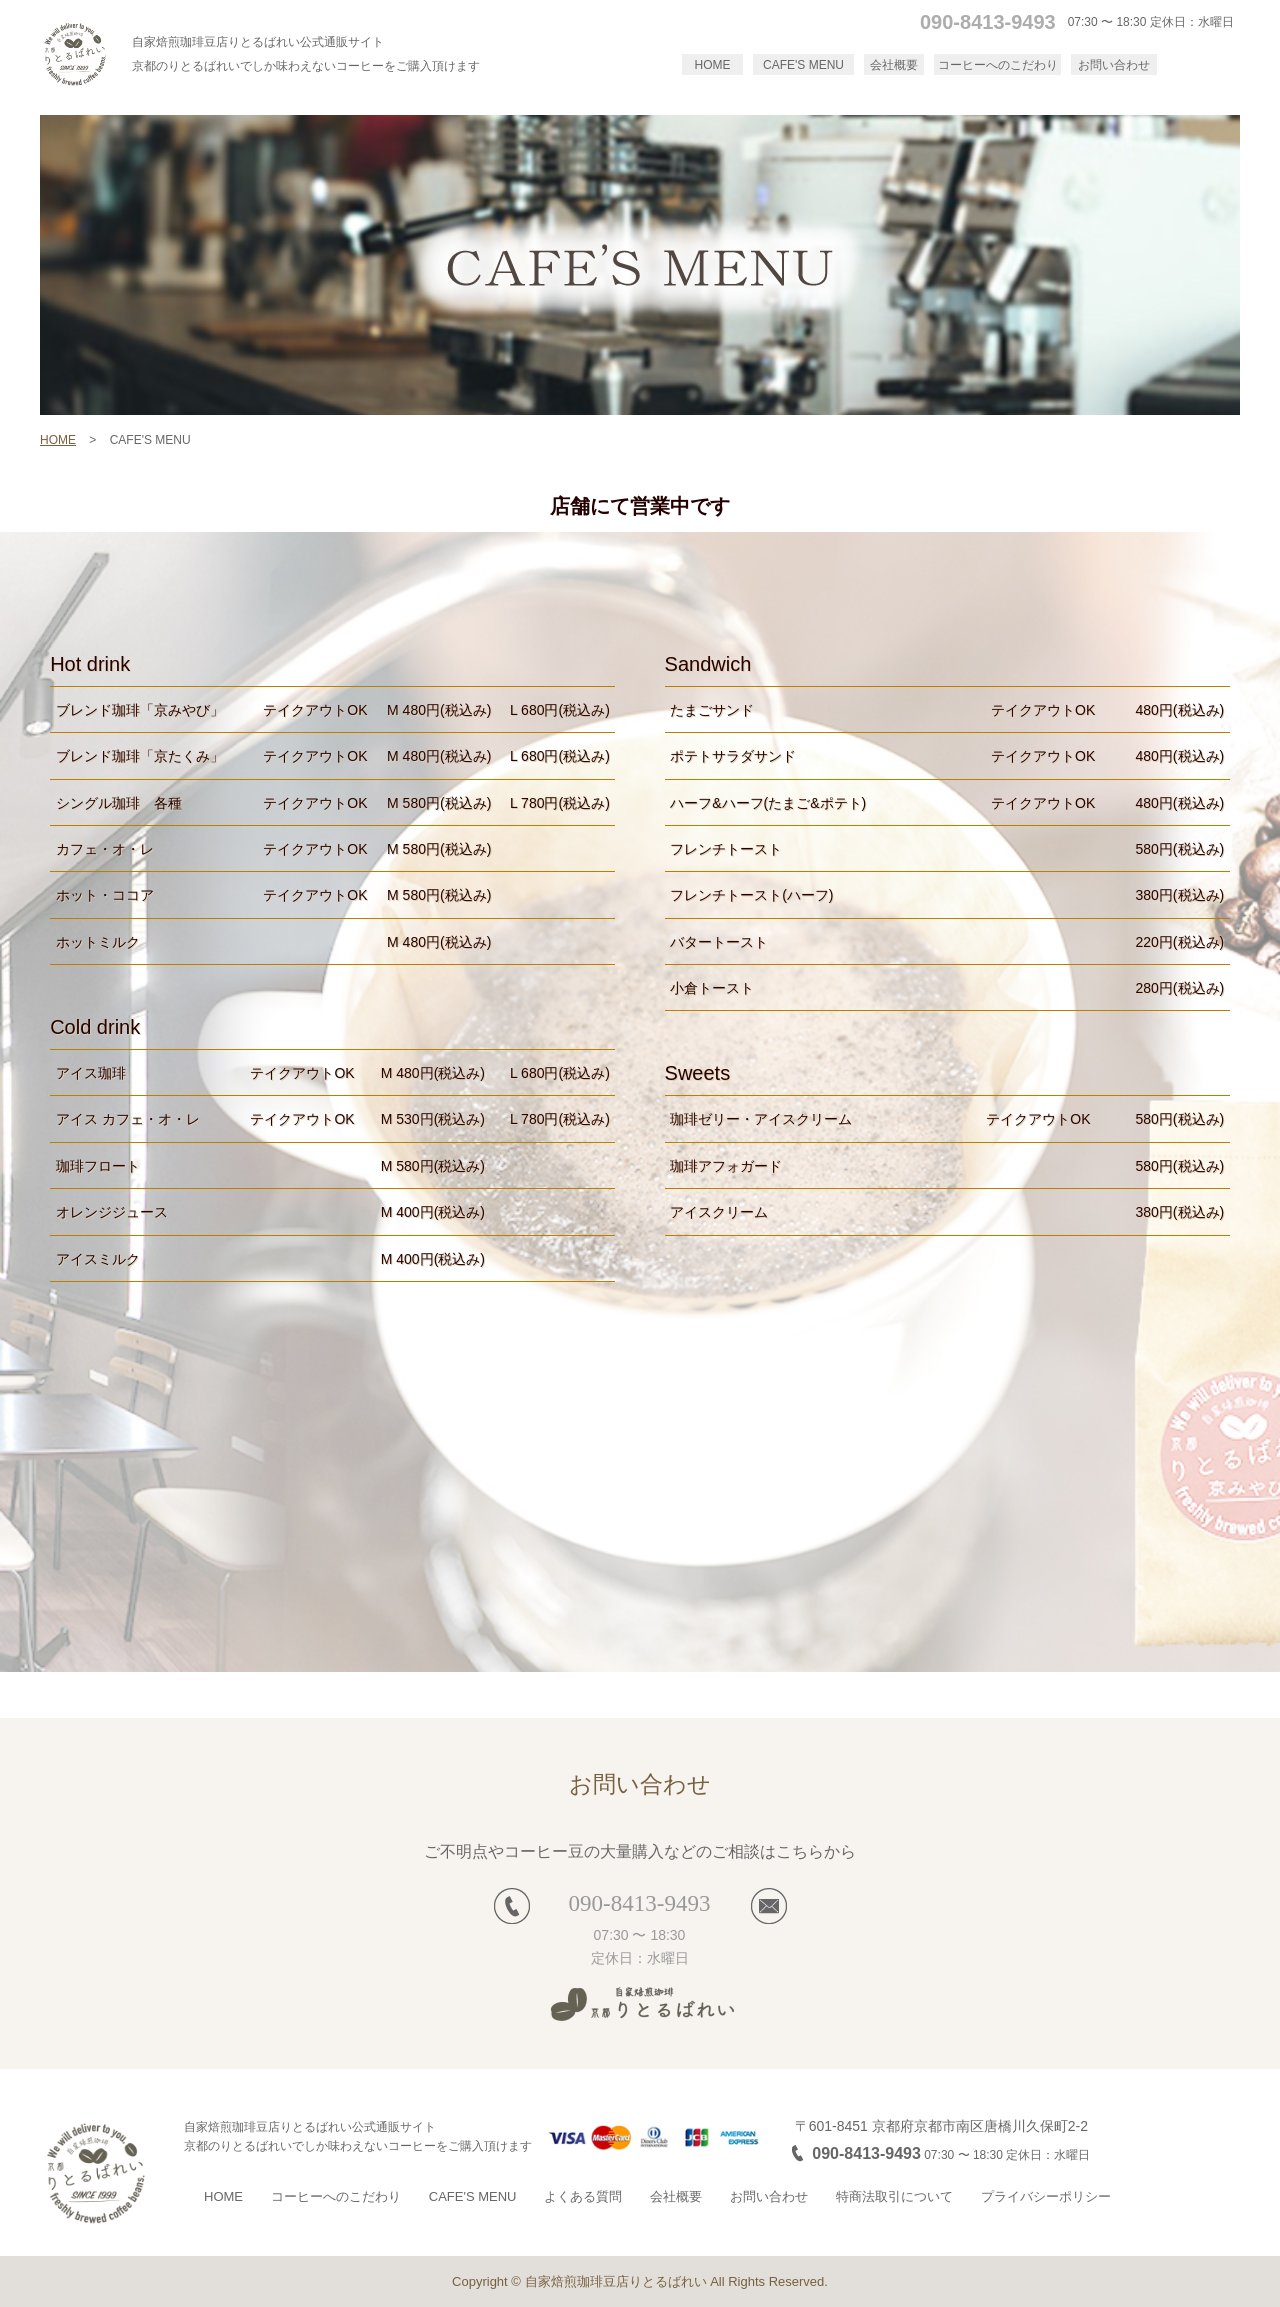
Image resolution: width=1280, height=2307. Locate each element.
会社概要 (894, 65)
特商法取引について (894, 2196)
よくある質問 (583, 2196)
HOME (713, 65)
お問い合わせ (1114, 65)
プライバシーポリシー (1046, 2196)
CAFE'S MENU (803, 65)
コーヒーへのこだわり (998, 65)
